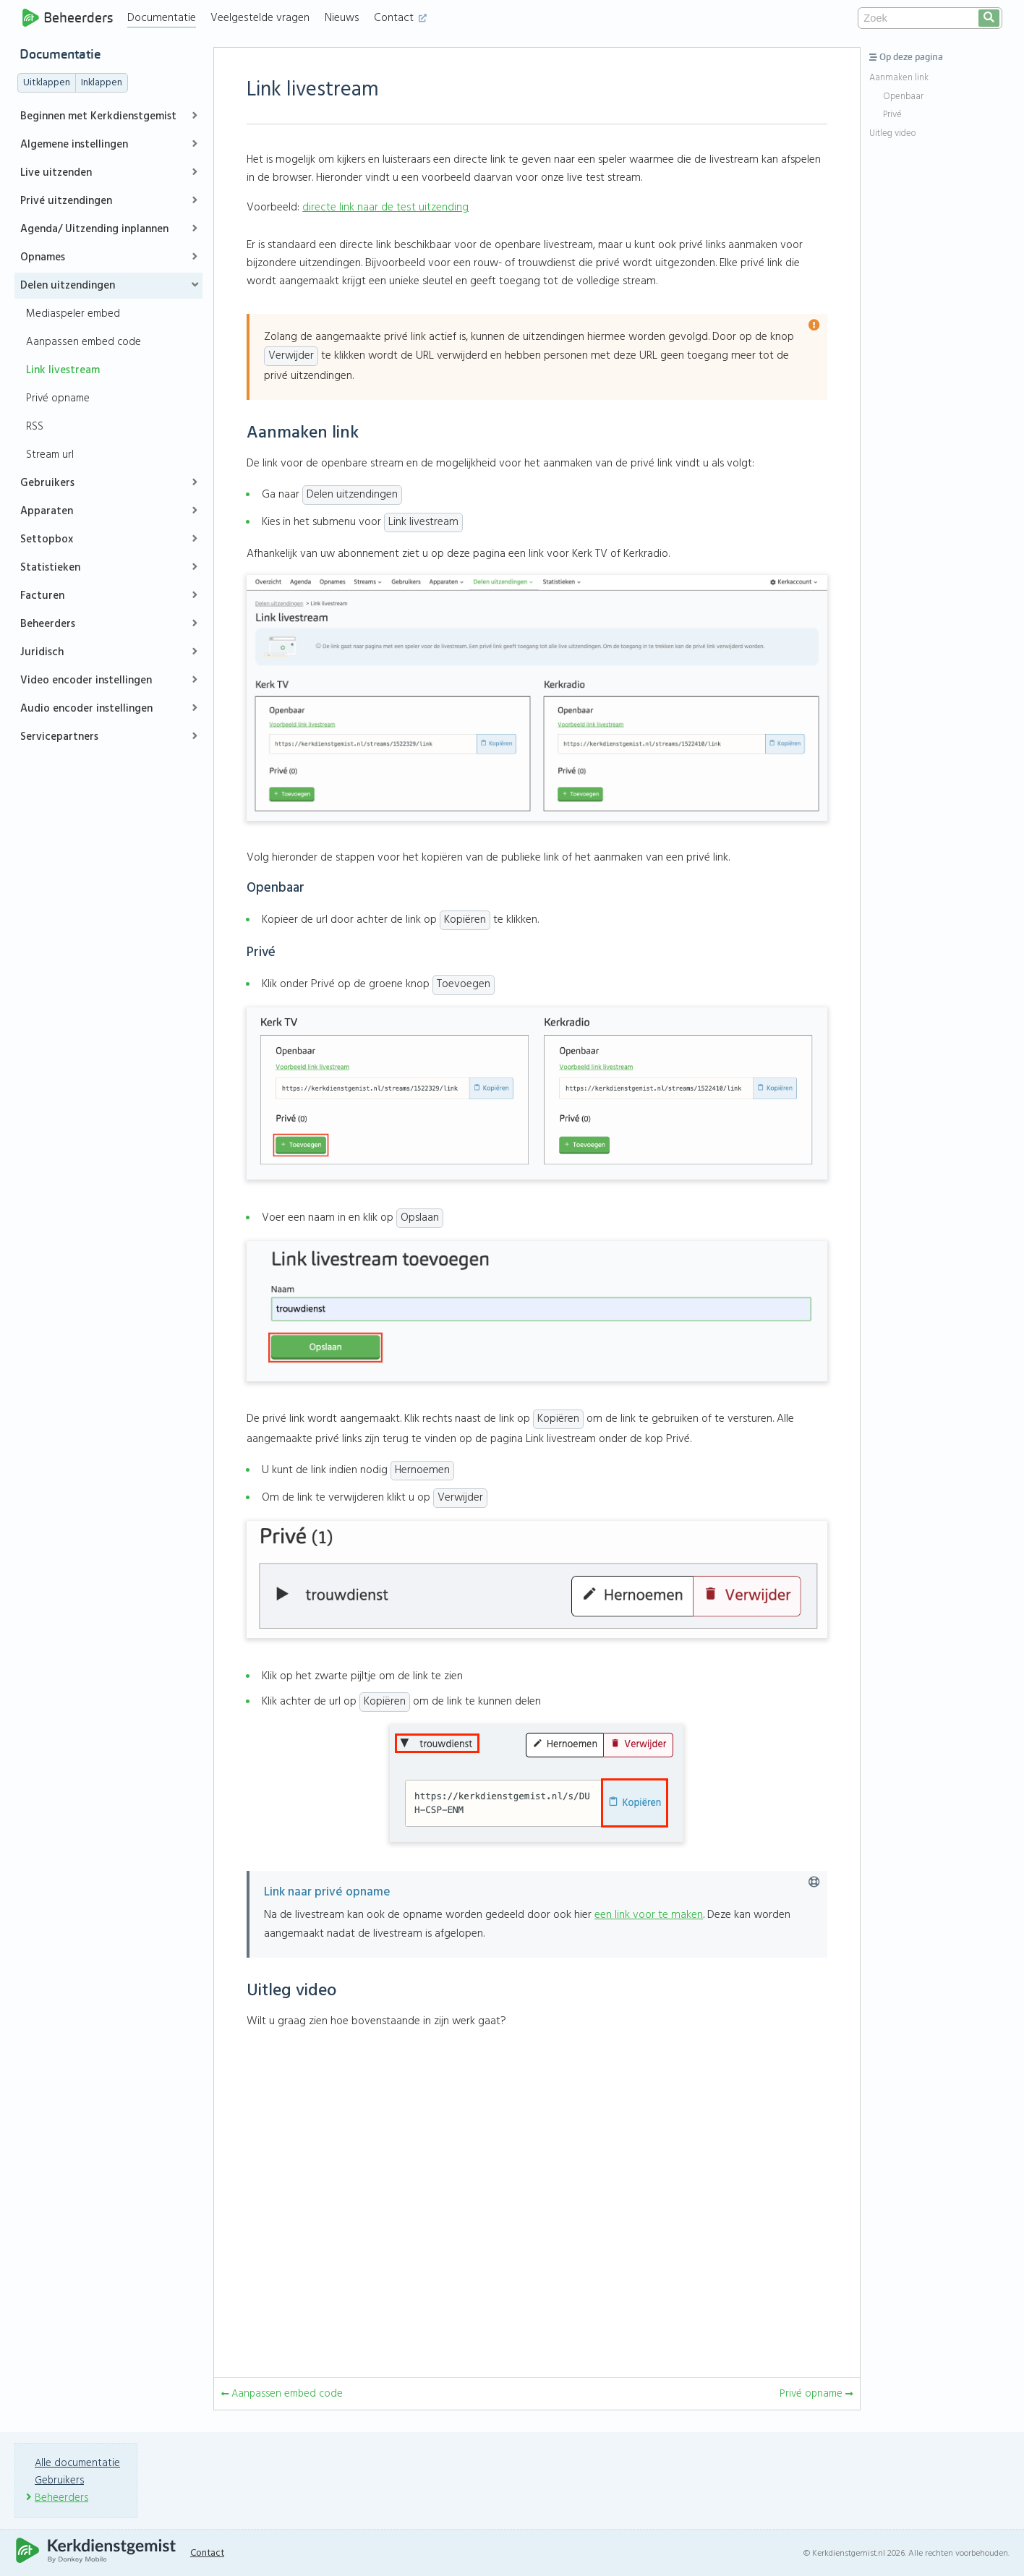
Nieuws (344, 18)
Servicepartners (59, 737)
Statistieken (50, 567)
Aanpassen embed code (83, 342)
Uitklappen (46, 82)
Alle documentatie (78, 2462)
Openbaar (903, 97)
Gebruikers (47, 483)
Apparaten (46, 511)
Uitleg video (892, 134)
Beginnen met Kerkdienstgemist (98, 116)
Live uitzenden (56, 173)
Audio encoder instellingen (86, 708)
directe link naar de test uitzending (385, 207)
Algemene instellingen (74, 144)
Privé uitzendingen (66, 201)
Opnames (42, 257)
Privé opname (58, 398)
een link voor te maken (648, 1915)
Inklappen (101, 82)
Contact (402, 18)
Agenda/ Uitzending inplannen (94, 229)
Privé (892, 115)
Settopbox (46, 539)
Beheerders (68, 18)
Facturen (42, 596)
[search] (989, 18)
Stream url (50, 455)
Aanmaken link (899, 78)
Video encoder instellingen (86, 680)
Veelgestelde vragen (262, 18)
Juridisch (42, 652)
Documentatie (163, 18)
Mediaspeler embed (73, 314)
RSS (34, 426)
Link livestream (63, 370)
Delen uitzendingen (67, 285)
